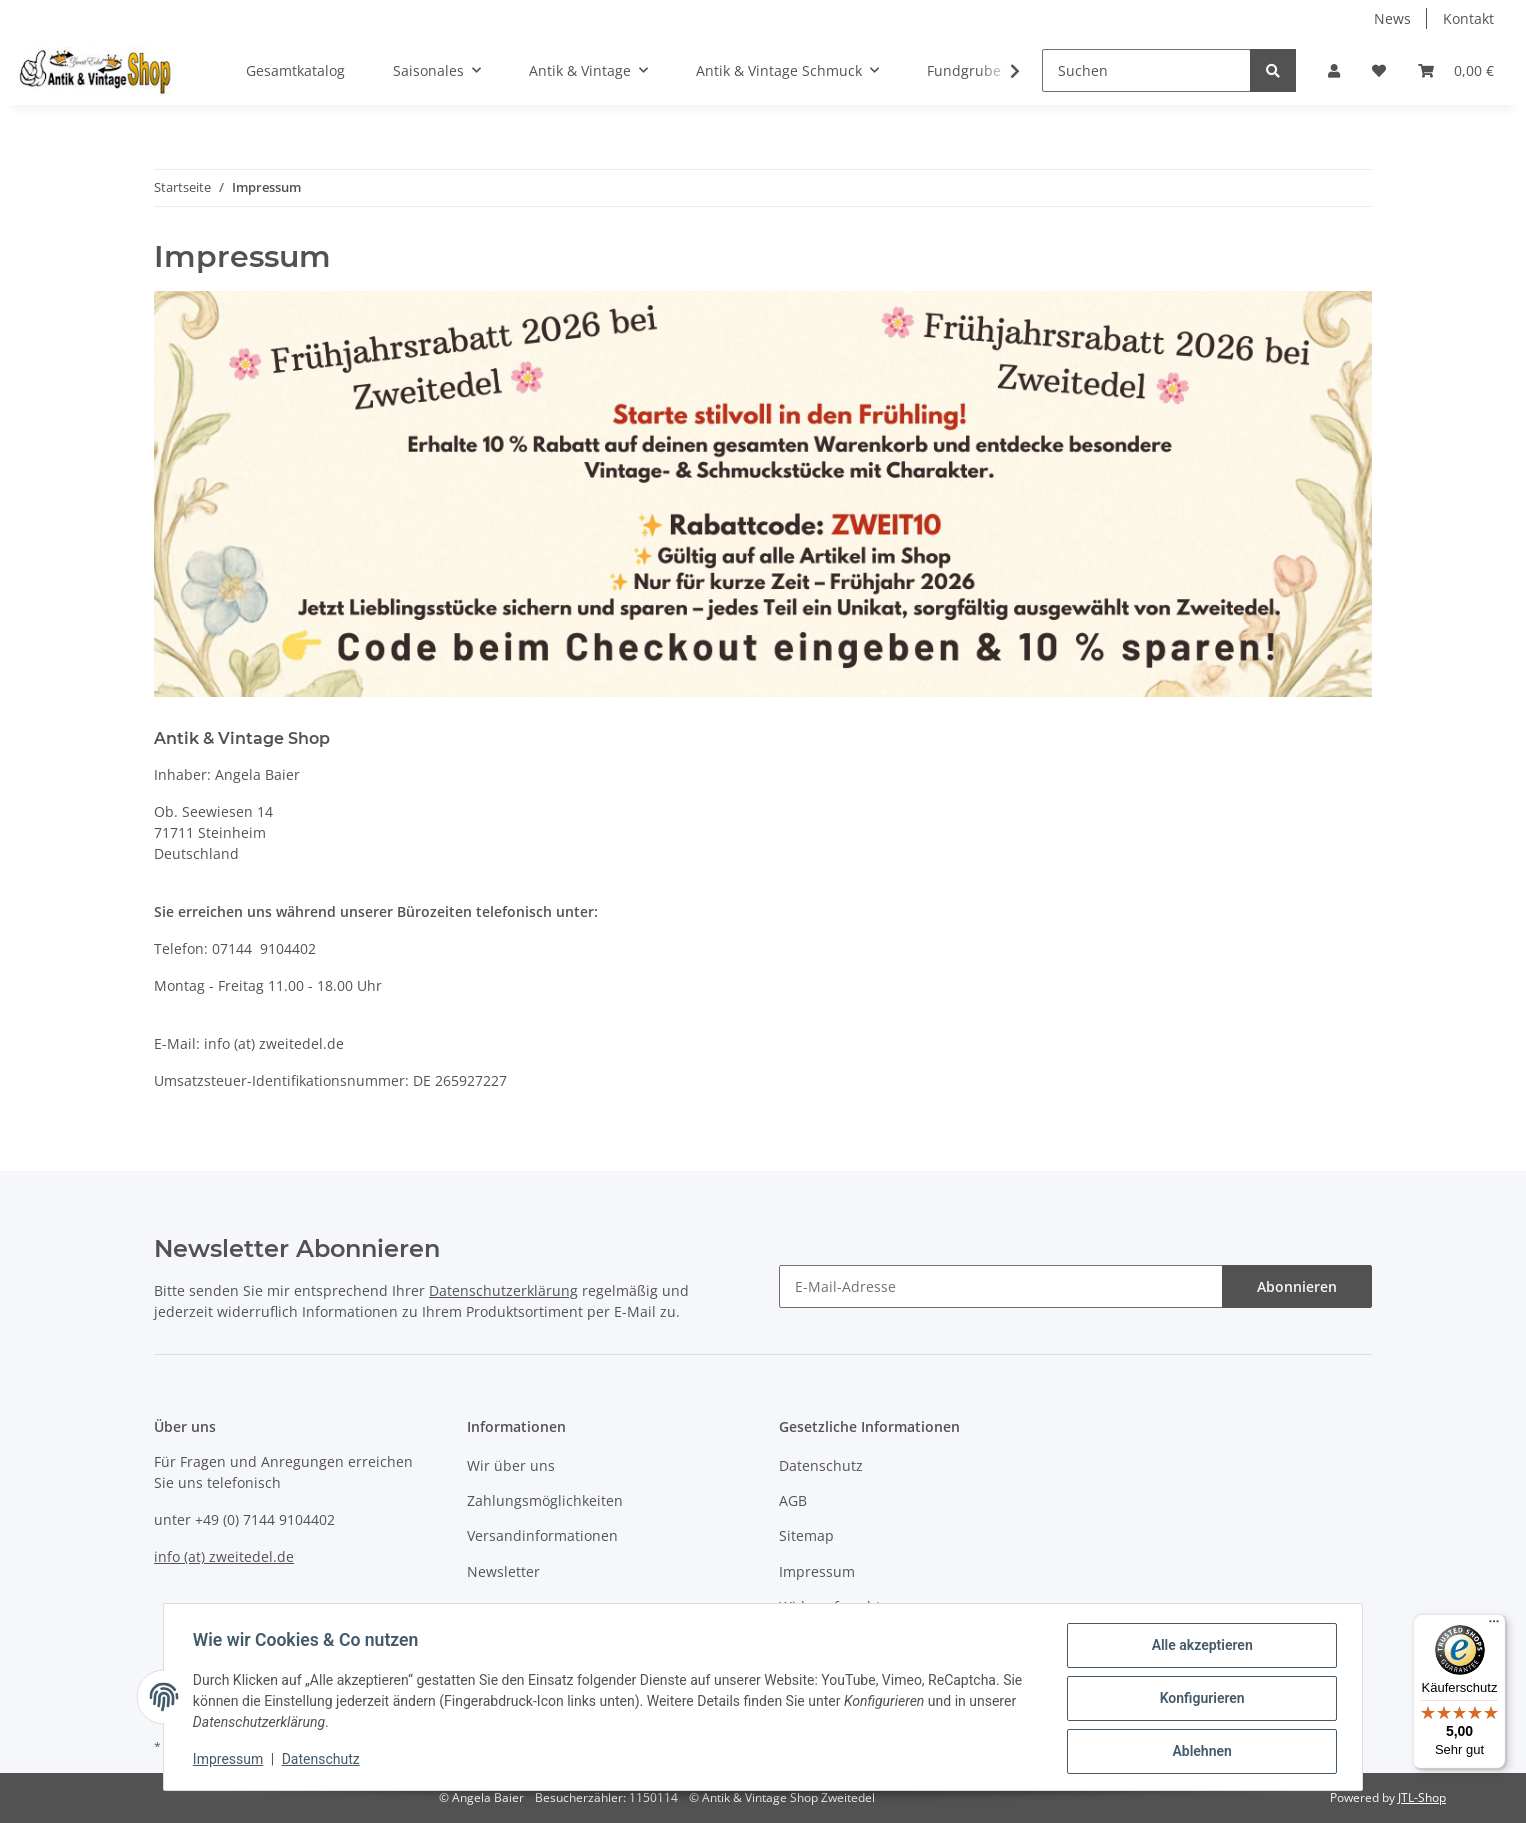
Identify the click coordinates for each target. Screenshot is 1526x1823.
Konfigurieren (1198, 1700)
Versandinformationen (542, 1535)
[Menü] (1494, 1626)
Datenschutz (821, 1465)
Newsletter (503, 1571)
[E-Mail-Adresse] (1001, 1286)
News (1392, 18)
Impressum (817, 1571)
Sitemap (806, 1535)
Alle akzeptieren (1198, 1648)
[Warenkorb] (1456, 70)
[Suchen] (1146, 70)
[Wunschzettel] (1379, 70)
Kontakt (1468, 18)
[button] (1334, 70)
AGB (793, 1500)
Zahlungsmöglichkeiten (545, 1500)
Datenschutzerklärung (503, 1290)
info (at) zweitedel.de (224, 1556)
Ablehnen (1198, 1752)
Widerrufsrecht (830, 1606)
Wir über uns (511, 1465)
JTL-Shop (1422, 1797)
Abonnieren (1297, 1286)
